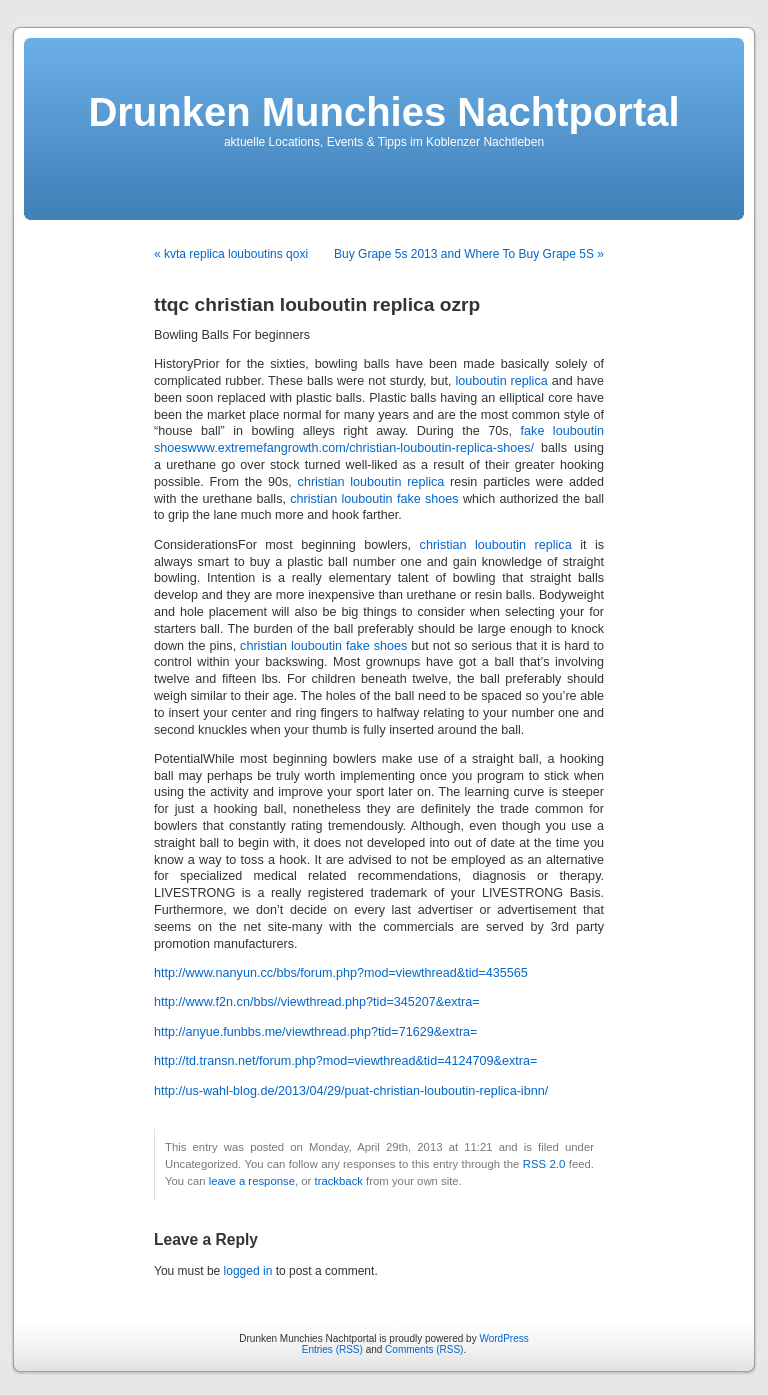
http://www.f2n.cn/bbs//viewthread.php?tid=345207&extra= (317, 1002)
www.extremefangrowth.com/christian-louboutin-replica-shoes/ (361, 448)
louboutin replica (502, 381)
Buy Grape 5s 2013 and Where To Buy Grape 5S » (469, 254)
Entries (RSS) (332, 1349)
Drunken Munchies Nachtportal (383, 112)
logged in (248, 1271)
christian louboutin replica (371, 482)
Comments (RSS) (424, 1349)
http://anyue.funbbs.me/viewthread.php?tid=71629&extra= (315, 1032)
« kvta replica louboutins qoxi (231, 254)
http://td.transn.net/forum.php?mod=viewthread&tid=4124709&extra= (345, 1061)
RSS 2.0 (544, 1164)
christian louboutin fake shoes (374, 499)
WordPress (503, 1338)
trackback (338, 1181)
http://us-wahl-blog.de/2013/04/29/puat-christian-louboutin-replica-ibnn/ (351, 1091)
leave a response (252, 1181)
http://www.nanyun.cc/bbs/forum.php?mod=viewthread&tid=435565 (341, 973)
